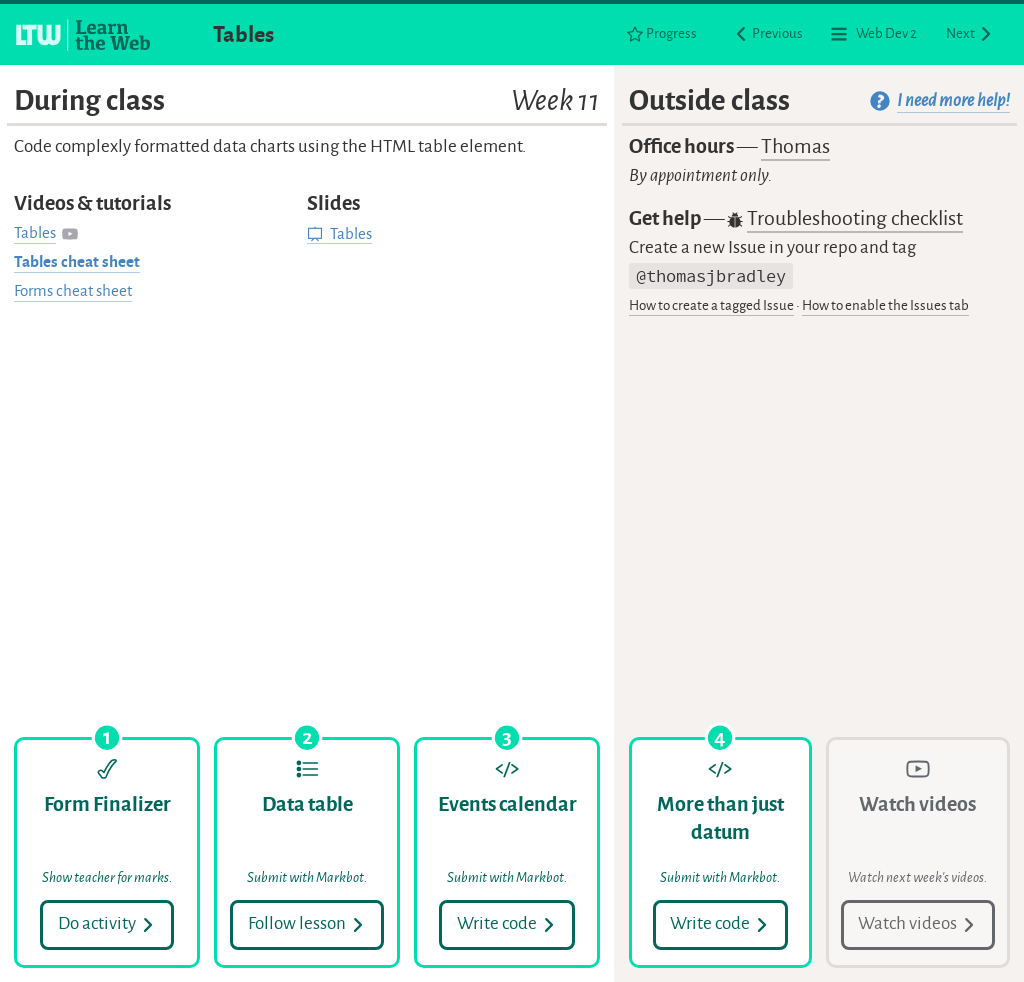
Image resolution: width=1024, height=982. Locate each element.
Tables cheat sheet (77, 262)
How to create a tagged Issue (711, 305)
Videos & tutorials (92, 203)
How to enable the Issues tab (885, 305)
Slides (333, 203)
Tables (243, 34)
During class (307, 100)
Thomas (795, 146)
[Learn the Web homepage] (84, 35)
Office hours (729, 147)
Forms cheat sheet (73, 291)
